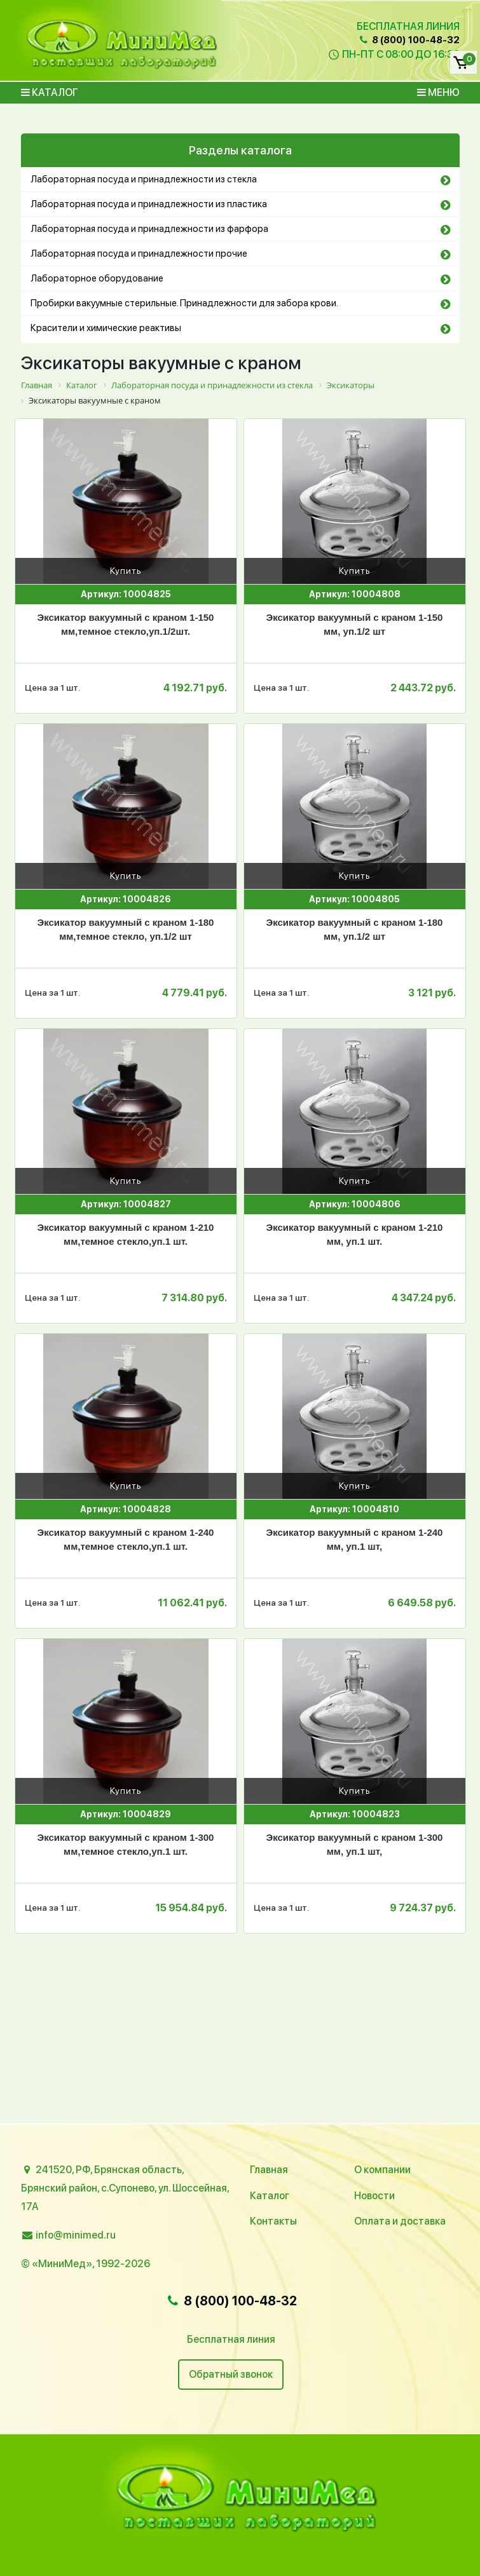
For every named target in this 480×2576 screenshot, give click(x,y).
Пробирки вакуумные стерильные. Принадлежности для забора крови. (184, 303)
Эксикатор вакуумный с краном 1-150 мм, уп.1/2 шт (354, 624)
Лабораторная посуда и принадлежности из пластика (149, 204)
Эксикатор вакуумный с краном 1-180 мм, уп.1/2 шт (354, 929)
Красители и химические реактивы (106, 328)
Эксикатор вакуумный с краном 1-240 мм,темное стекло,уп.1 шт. (126, 1539)
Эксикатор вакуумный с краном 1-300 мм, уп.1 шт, (354, 1844)
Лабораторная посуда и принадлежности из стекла (144, 179)
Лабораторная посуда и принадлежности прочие (139, 253)
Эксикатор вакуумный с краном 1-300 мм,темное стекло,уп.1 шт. (126, 1844)
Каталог (49, 92)
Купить (126, 571)
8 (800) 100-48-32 (408, 40)
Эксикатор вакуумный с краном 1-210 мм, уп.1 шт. (354, 1234)
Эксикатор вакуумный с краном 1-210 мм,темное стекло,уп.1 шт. (126, 1234)
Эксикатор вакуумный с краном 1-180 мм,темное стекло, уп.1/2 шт (126, 929)
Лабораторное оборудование (97, 278)
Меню (438, 92)
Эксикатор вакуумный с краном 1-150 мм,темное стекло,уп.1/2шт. (126, 624)
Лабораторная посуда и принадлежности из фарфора (149, 228)
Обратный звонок (231, 2374)
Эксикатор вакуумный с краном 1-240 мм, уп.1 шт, (354, 1539)
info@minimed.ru (76, 2235)
